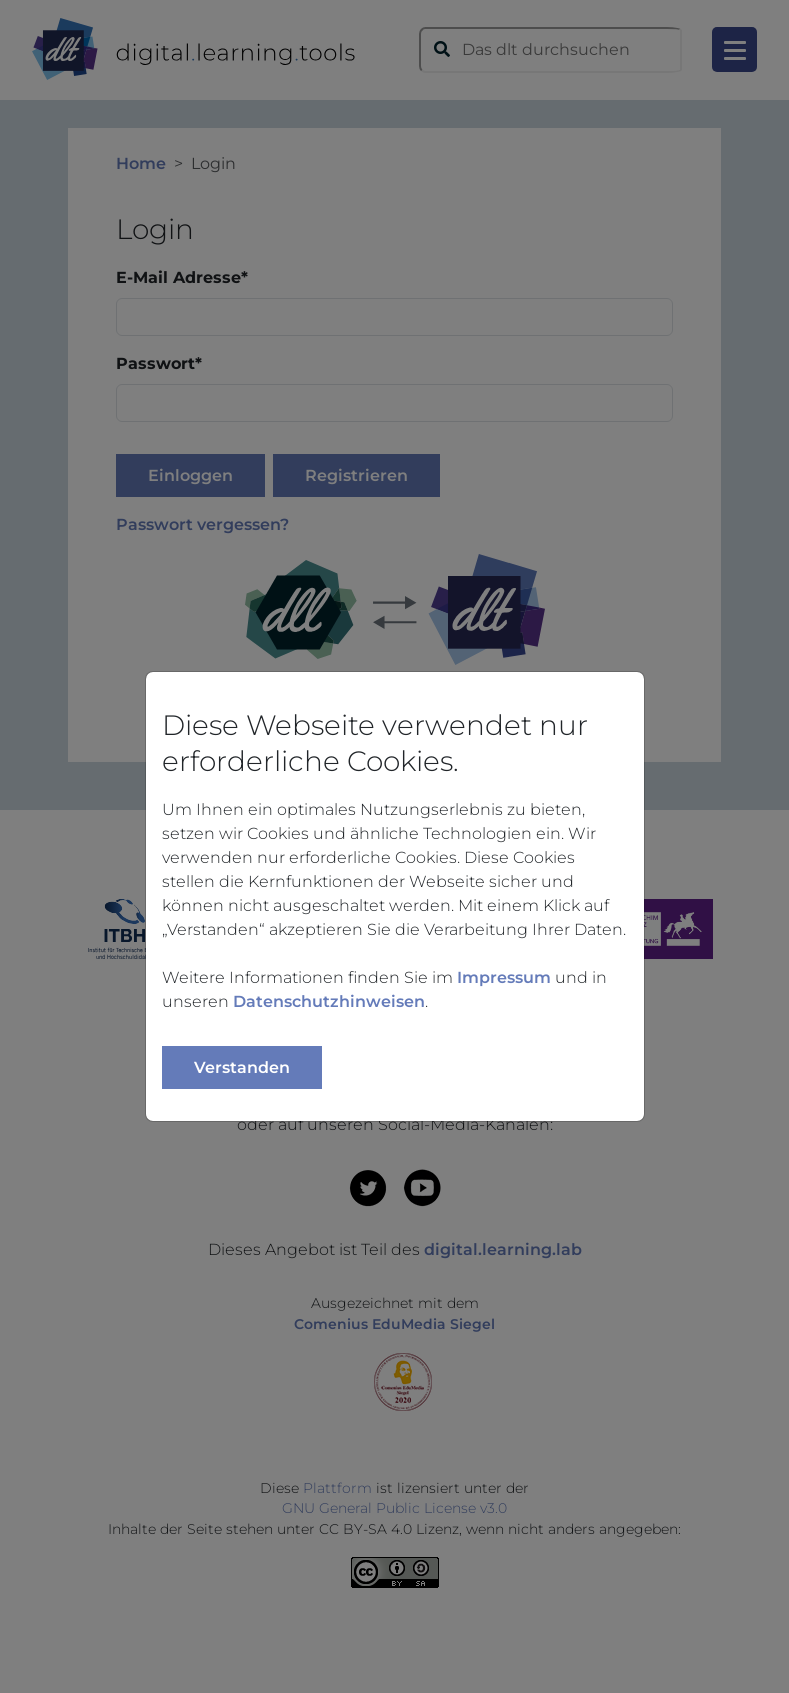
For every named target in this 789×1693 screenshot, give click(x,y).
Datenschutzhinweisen (329, 1001)
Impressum (504, 977)
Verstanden (242, 1067)
